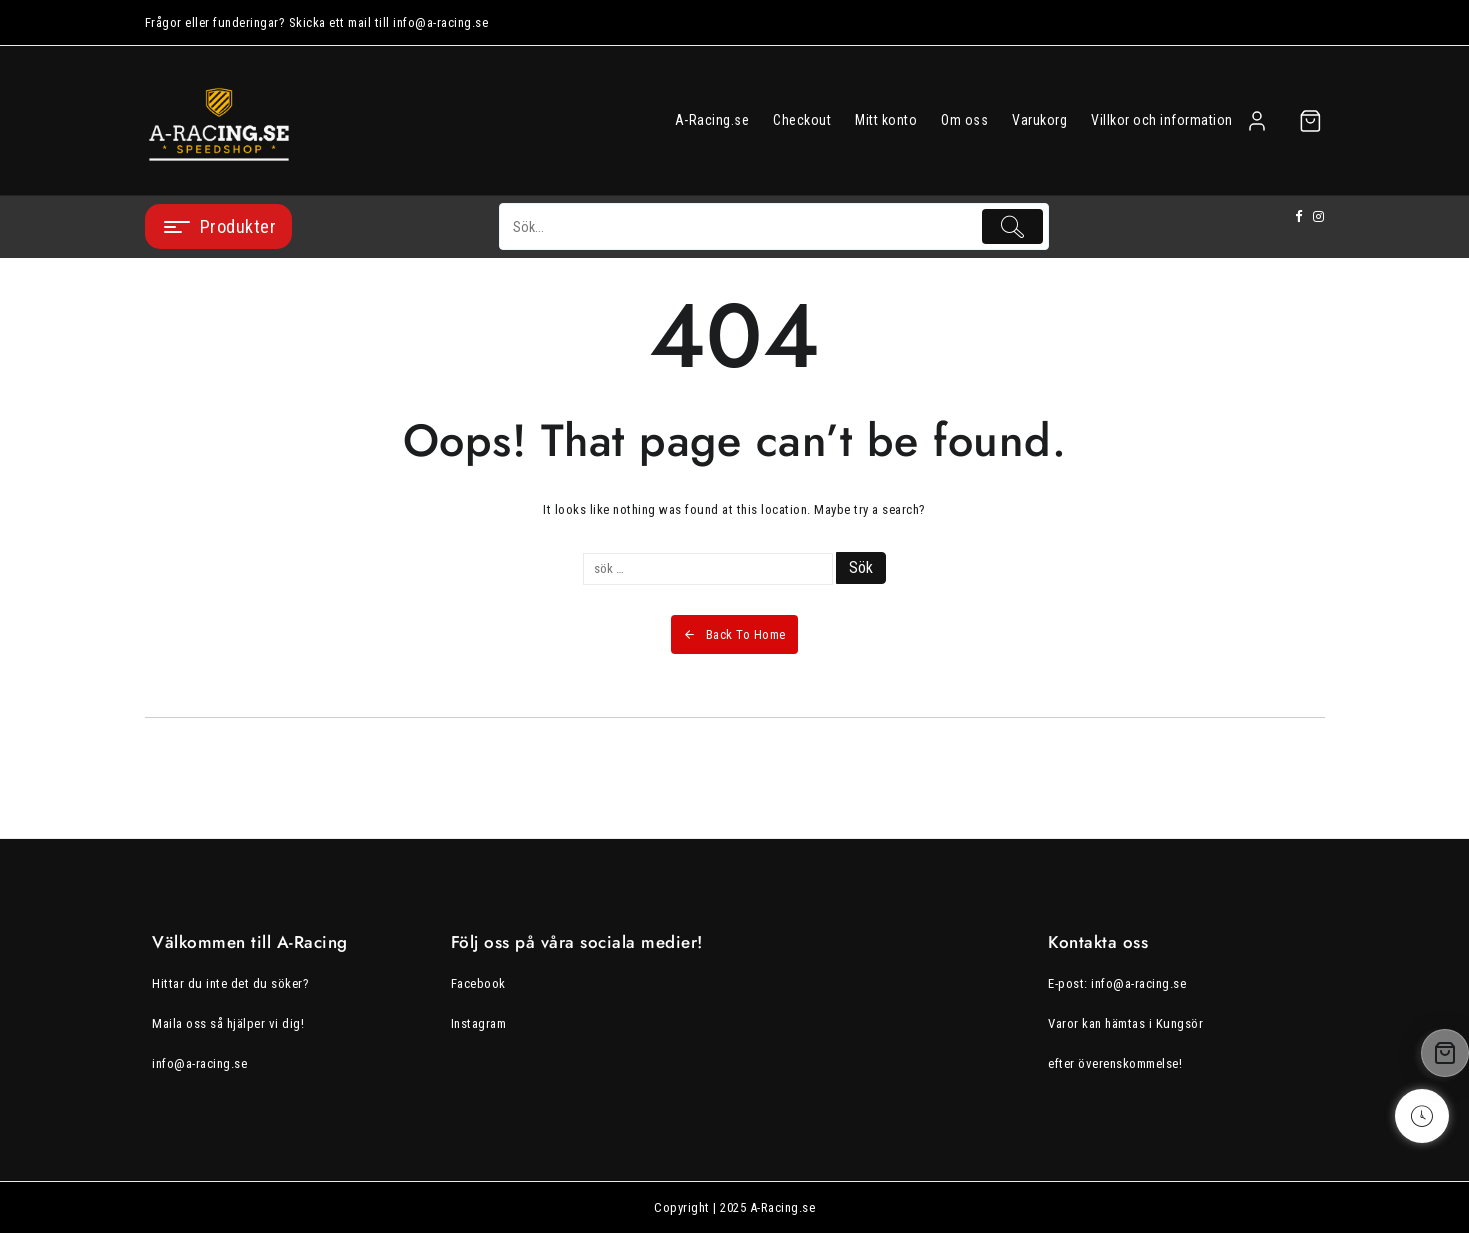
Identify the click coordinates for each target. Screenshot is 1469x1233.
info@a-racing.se (199, 1063)
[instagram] (1319, 216)
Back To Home (734, 634)
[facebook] (1299, 216)
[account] (1257, 121)
